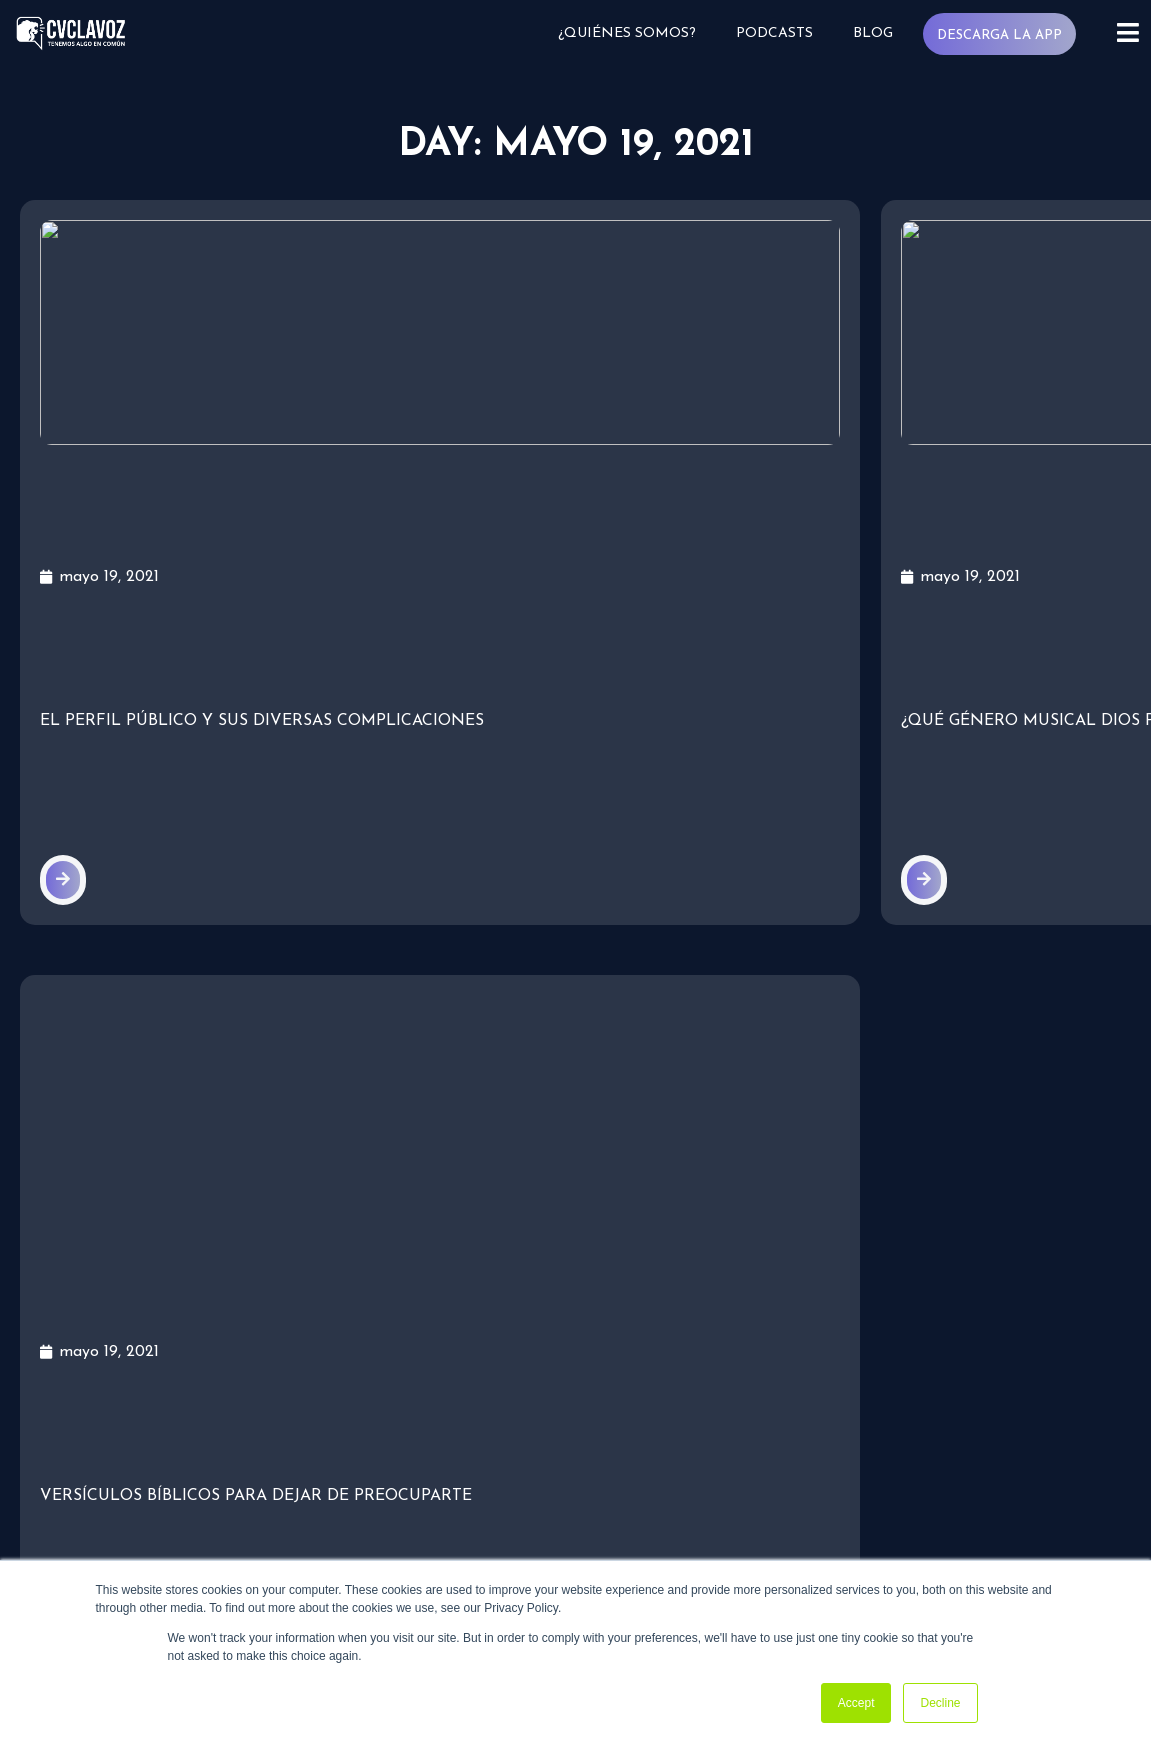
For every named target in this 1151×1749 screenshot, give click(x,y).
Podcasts (780, 33)
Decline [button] (940, 1703)
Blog (878, 33)
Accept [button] (856, 1703)
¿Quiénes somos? (634, 33)
